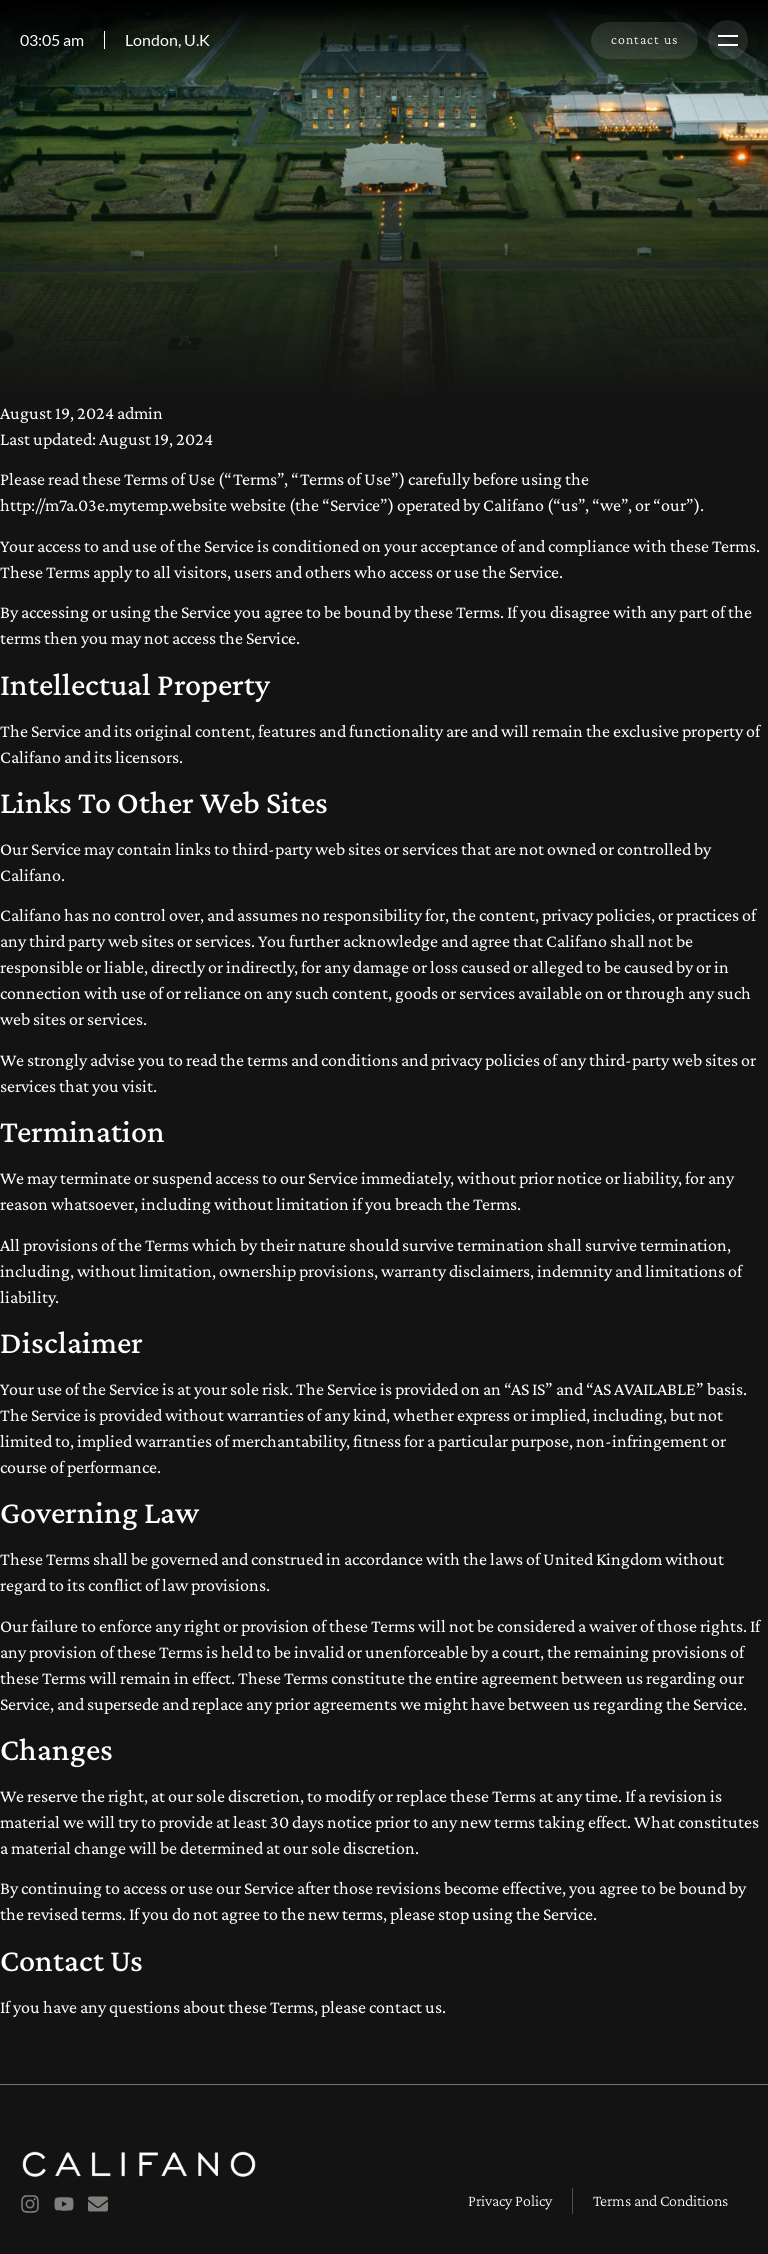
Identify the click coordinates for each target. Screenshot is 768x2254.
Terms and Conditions (660, 2200)
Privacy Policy (510, 2200)
